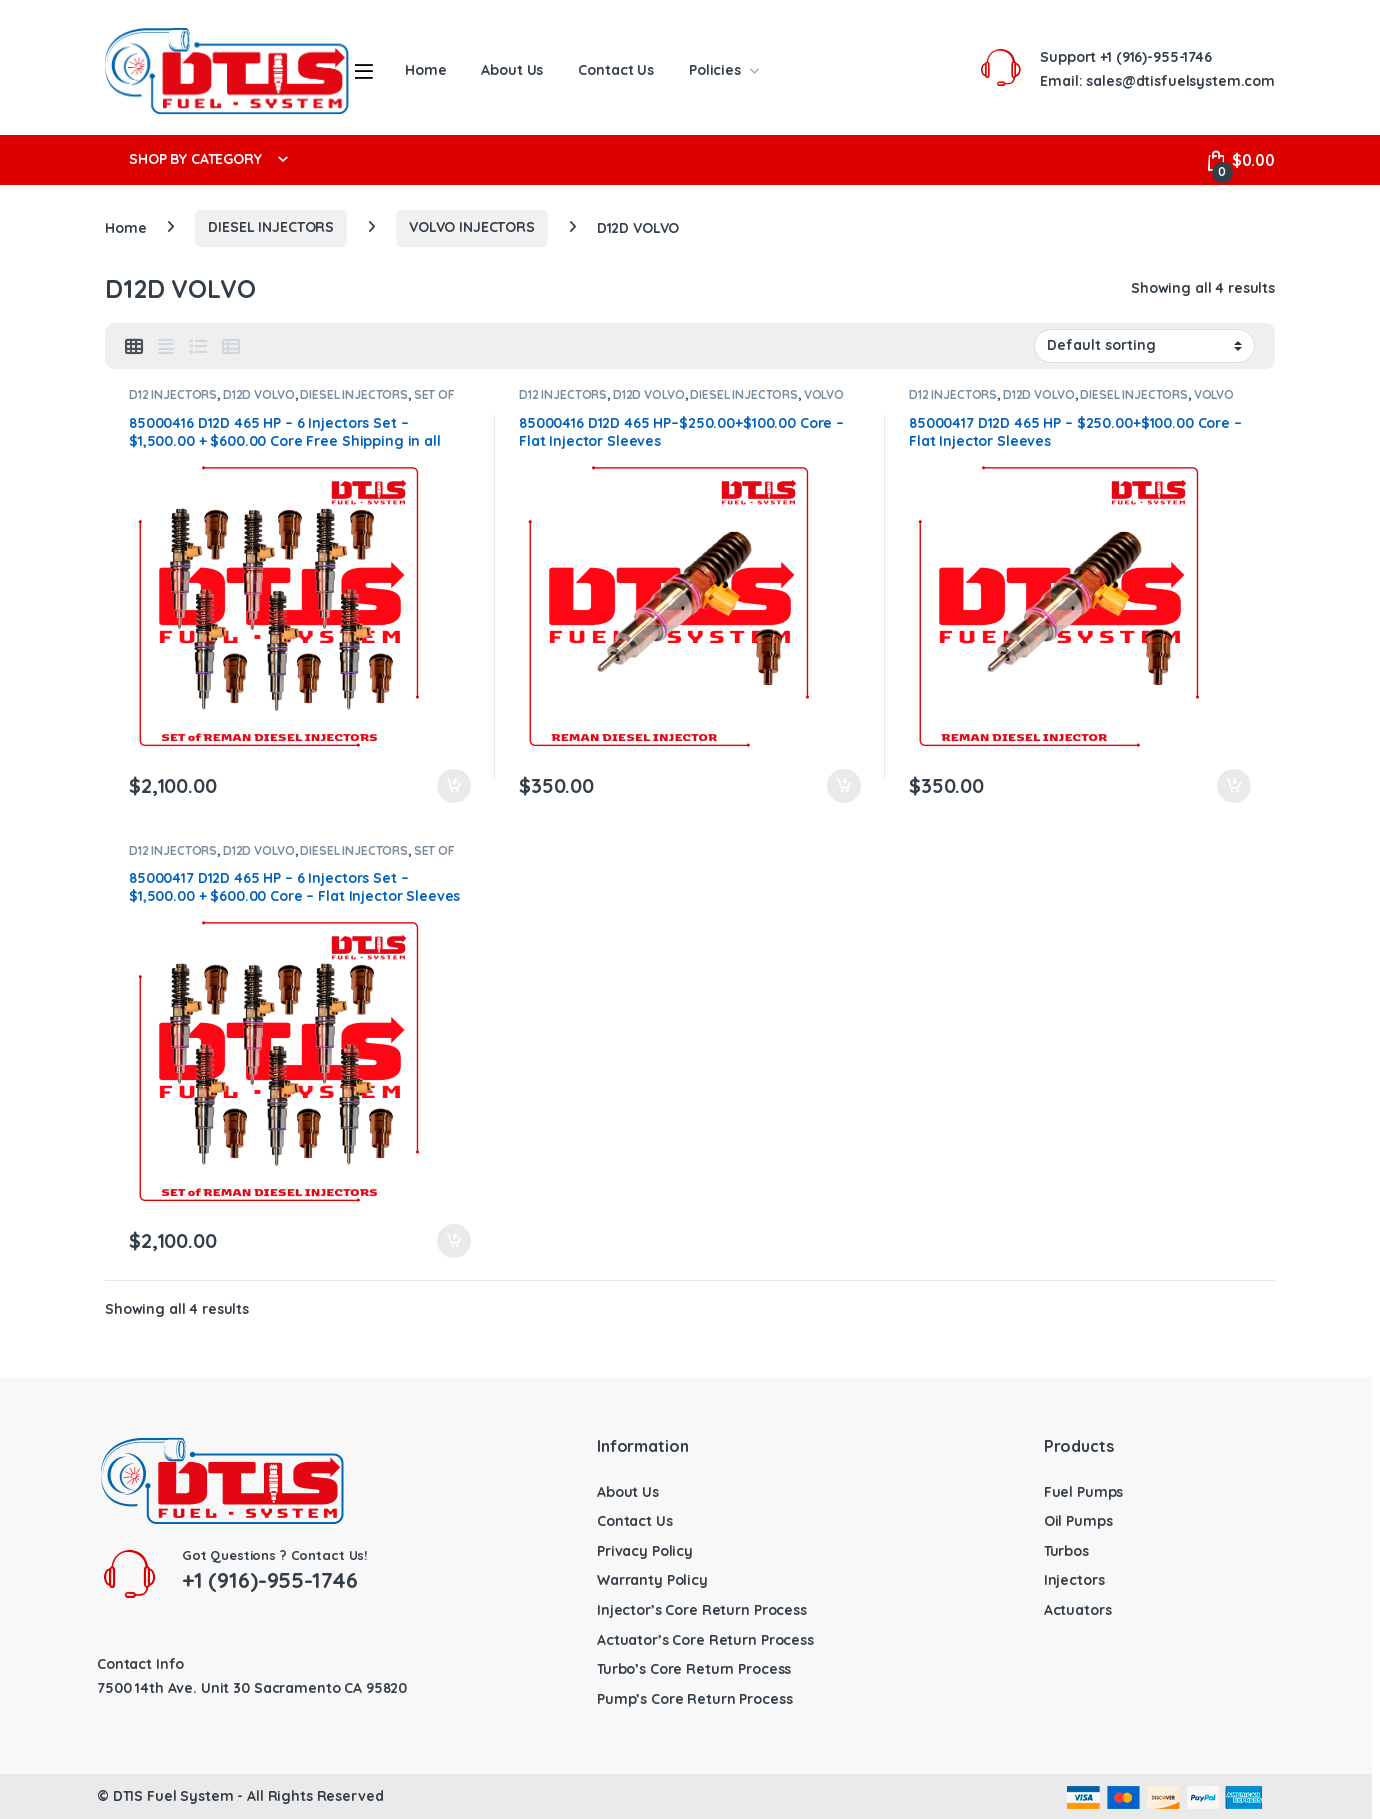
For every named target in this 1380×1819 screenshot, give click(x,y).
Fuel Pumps (1084, 1492)
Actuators (1078, 1610)
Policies (715, 70)
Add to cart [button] (454, 786)
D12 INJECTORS (173, 394)
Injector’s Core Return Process (702, 1610)
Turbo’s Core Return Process (694, 1669)
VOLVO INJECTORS (472, 227)
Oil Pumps (1078, 1521)
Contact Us (616, 70)
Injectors (1074, 1580)
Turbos (1066, 1551)
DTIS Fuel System (173, 1796)
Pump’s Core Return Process (694, 1699)
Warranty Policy (652, 1580)
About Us (512, 70)
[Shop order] (1144, 346)
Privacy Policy (645, 1551)
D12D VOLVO (259, 394)
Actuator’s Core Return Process (705, 1640)
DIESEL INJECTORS (271, 227)
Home (425, 70)
